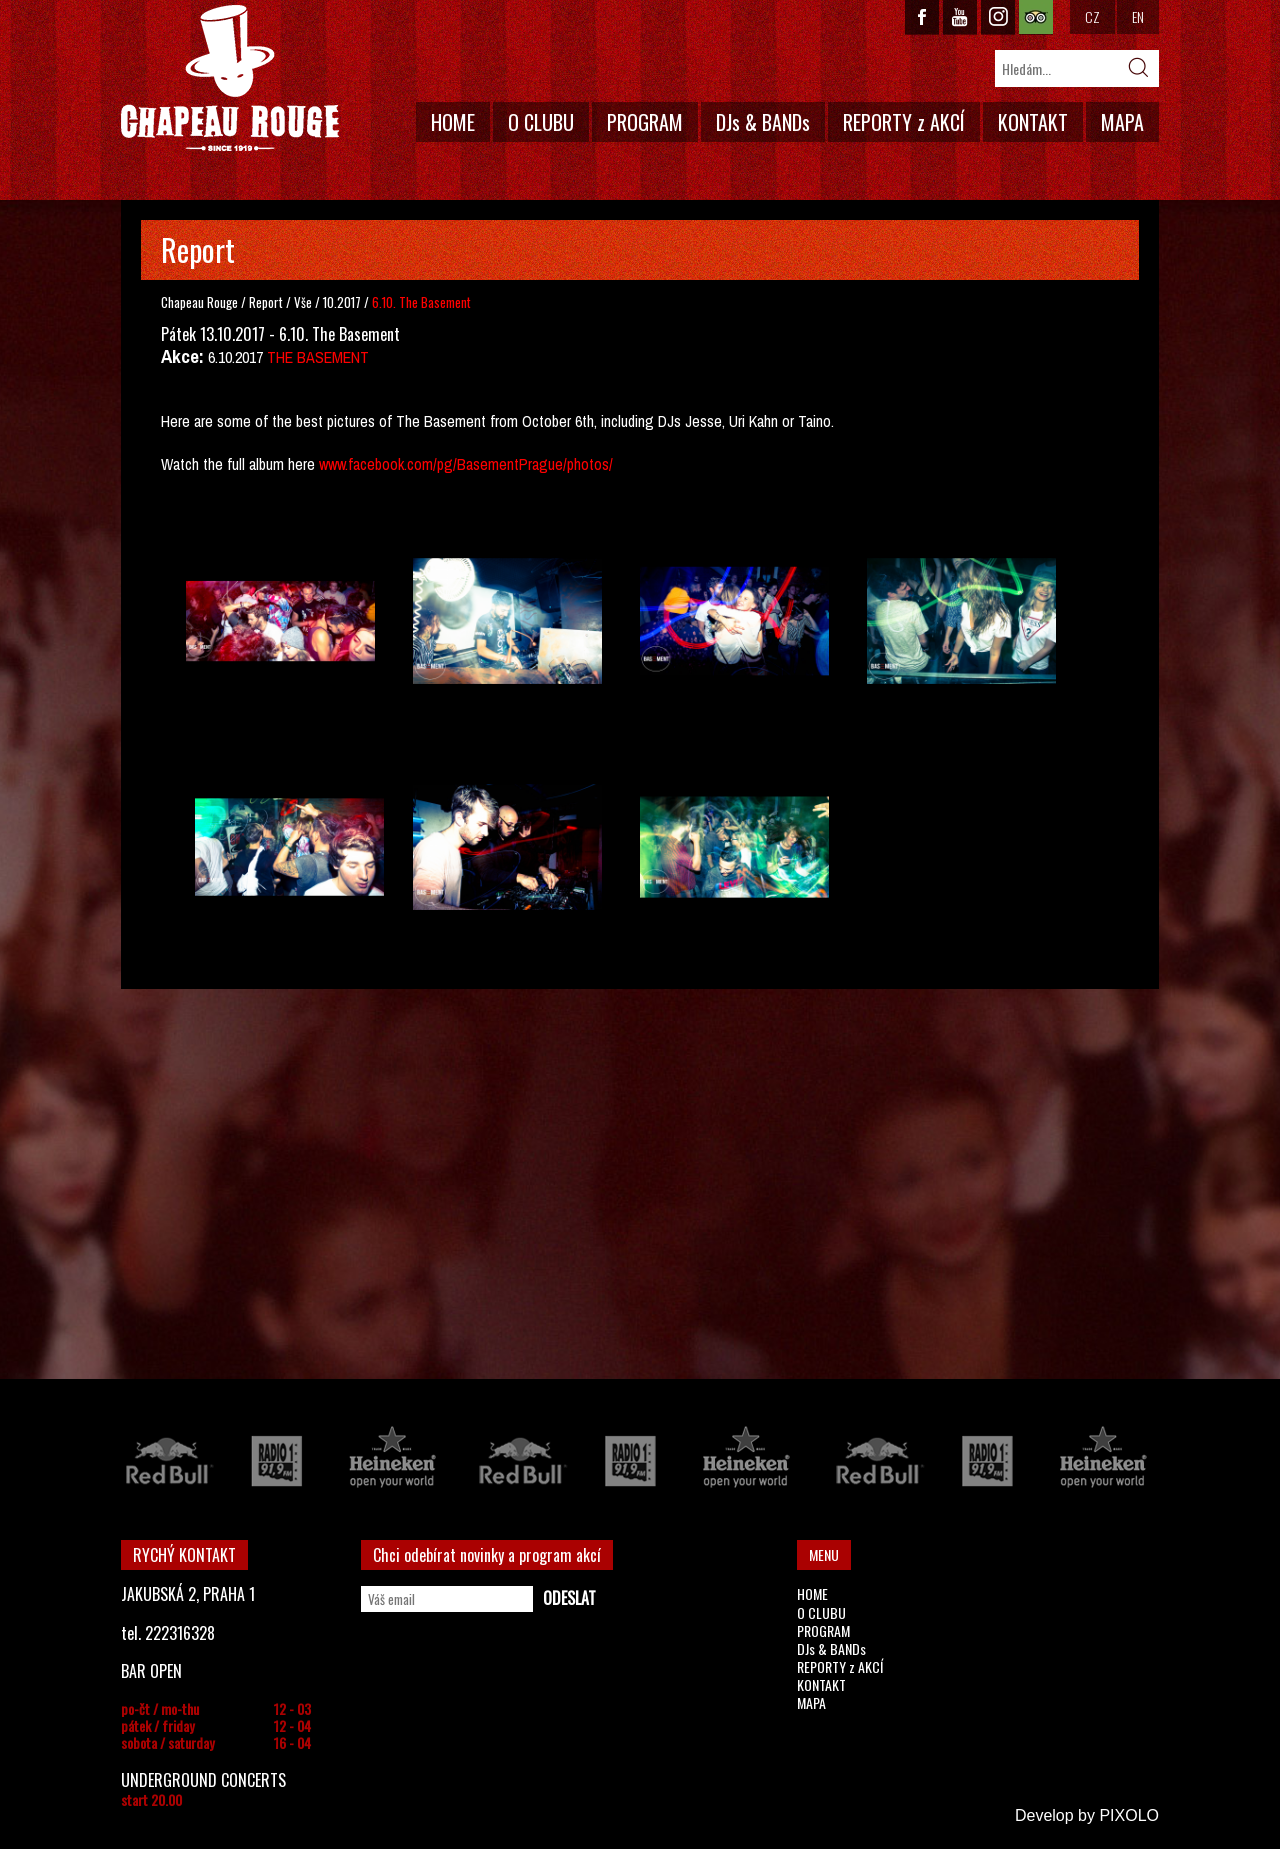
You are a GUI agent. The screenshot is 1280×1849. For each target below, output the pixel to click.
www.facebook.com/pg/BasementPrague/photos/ (466, 464)
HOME (453, 122)
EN (1138, 16)
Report (266, 302)
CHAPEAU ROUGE (230, 78)
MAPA (1122, 122)
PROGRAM (645, 122)
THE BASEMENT (318, 357)
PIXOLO (1129, 1815)
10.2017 (342, 302)
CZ (1092, 16)
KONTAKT (1033, 122)
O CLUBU (541, 122)
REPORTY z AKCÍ (904, 122)
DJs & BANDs (763, 122)
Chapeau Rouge (199, 302)
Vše (304, 302)
